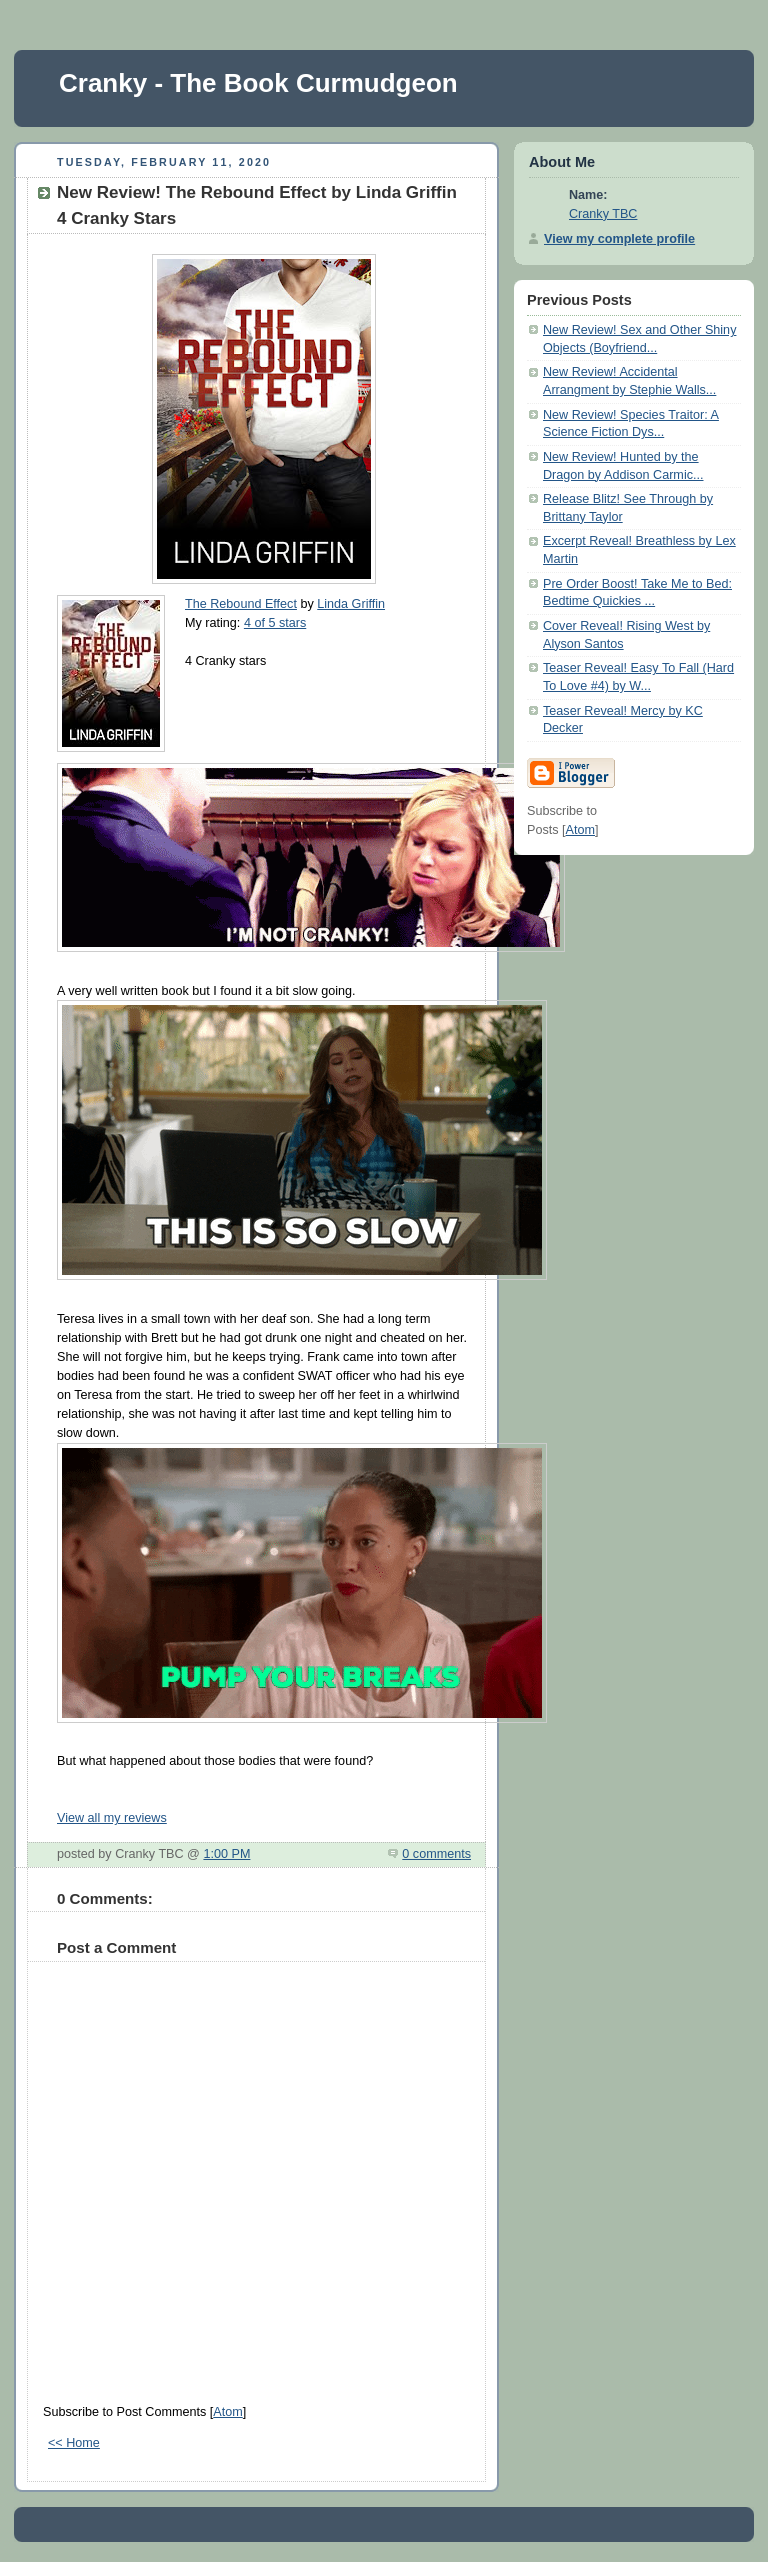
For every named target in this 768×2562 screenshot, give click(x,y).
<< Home (74, 2443)
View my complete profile (619, 239)
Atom (227, 2412)
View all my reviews (112, 1818)
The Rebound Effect (241, 604)
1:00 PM (226, 1854)
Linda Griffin (351, 604)
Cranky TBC (603, 214)
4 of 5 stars (275, 623)
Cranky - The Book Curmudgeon (258, 83)
